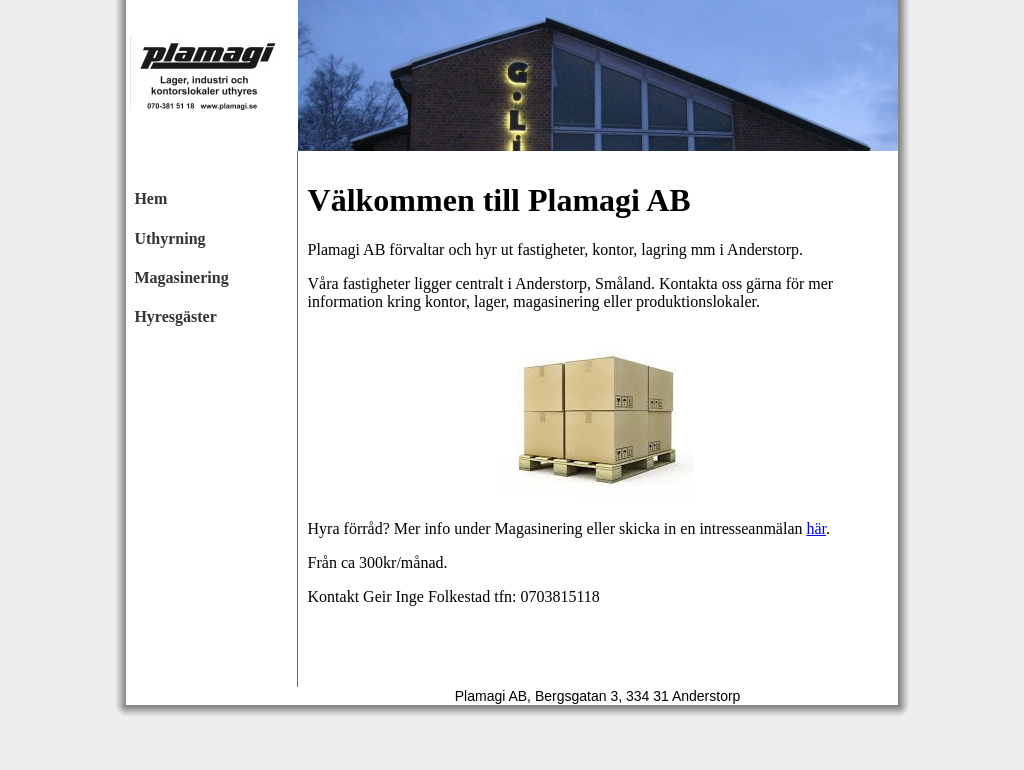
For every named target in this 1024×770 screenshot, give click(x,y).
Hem (150, 198)
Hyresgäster (175, 316)
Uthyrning (169, 238)
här (816, 528)
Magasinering (181, 277)
